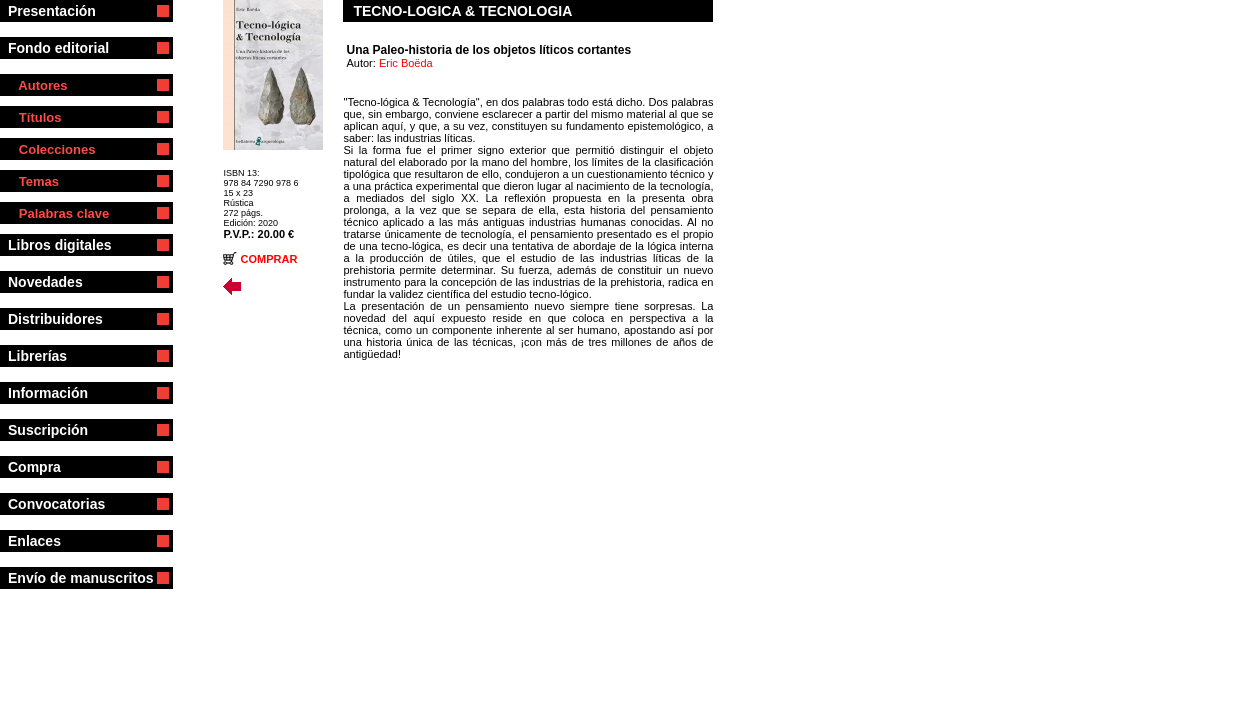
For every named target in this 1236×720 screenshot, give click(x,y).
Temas (33, 181)
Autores (37, 85)
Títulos (34, 117)
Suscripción (61, 430)
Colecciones (51, 149)
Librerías (59, 356)
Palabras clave (58, 213)
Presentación (63, 11)
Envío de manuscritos (80, 578)
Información (65, 393)
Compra (61, 467)
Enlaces (48, 541)
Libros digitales (67, 245)
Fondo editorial (66, 48)
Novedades (49, 282)
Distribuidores (65, 319)
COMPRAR (269, 259)
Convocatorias (70, 504)
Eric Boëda (406, 63)
